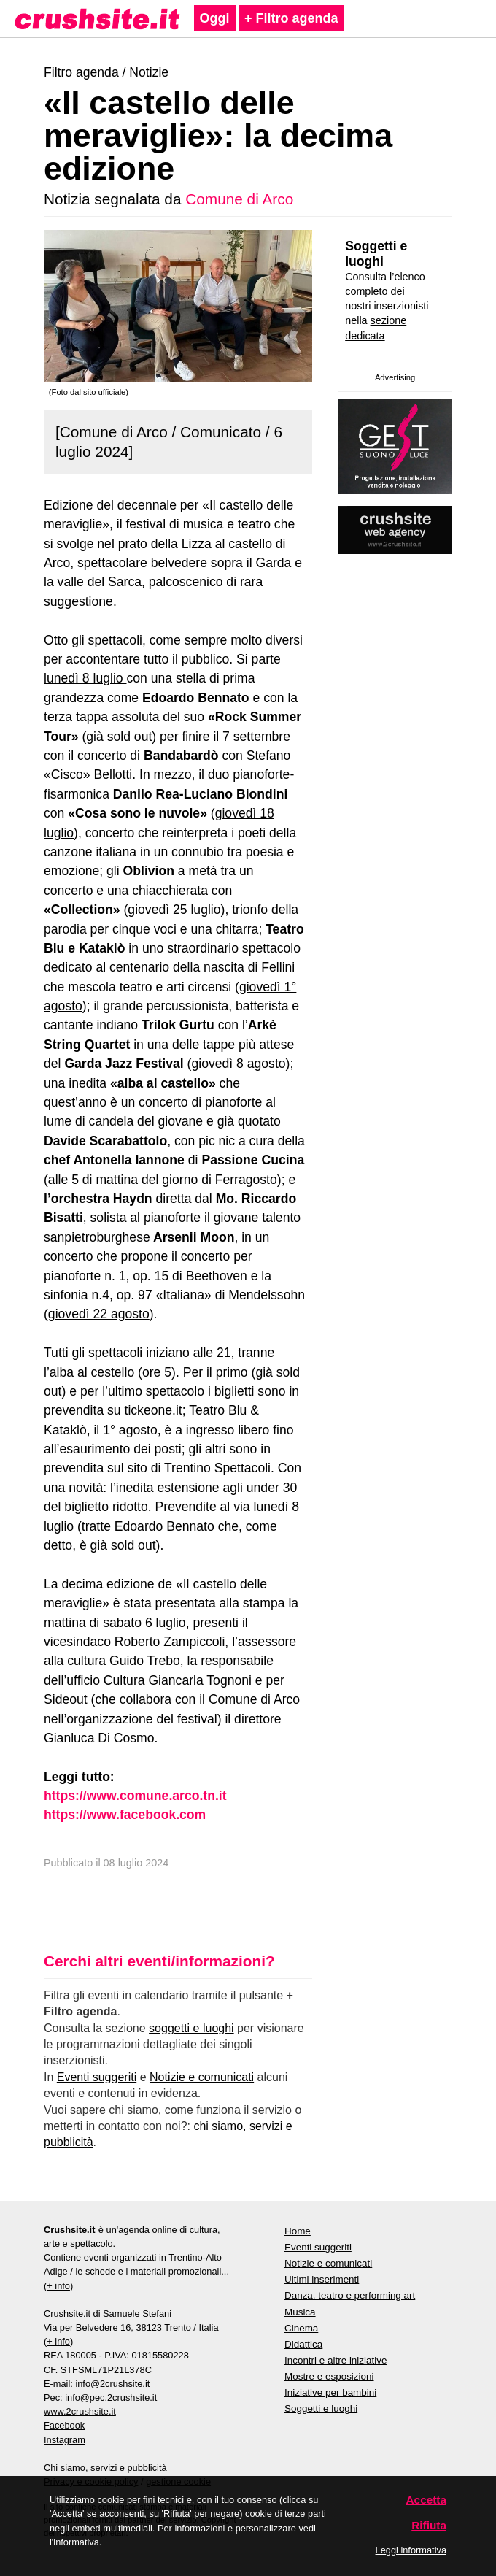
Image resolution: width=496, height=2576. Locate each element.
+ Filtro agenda (291, 18)
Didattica (303, 2344)
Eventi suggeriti (96, 2077)
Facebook (64, 2425)
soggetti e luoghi (191, 2028)
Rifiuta (428, 2525)
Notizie (148, 72)
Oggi (215, 18)
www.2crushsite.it (80, 2411)
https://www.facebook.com (125, 1814)
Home (297, 2231)
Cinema (301, 2328)
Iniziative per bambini (330, 2392)
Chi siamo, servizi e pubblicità (105, 2467)
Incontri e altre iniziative (335, 2360)
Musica (300, 2312)
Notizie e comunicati (202, 2077)
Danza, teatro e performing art (349, 2295)
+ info (58, 2285)
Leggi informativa (411, 2550)
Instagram (64, 2439)
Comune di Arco (239, 199)
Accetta (426, 2500)
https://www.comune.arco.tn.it (135, 1795)
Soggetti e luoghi (376, 254)
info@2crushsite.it (112, 2383)
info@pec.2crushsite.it (111, 2397)
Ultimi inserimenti (321, 2279)
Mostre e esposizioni (329, 2376)
